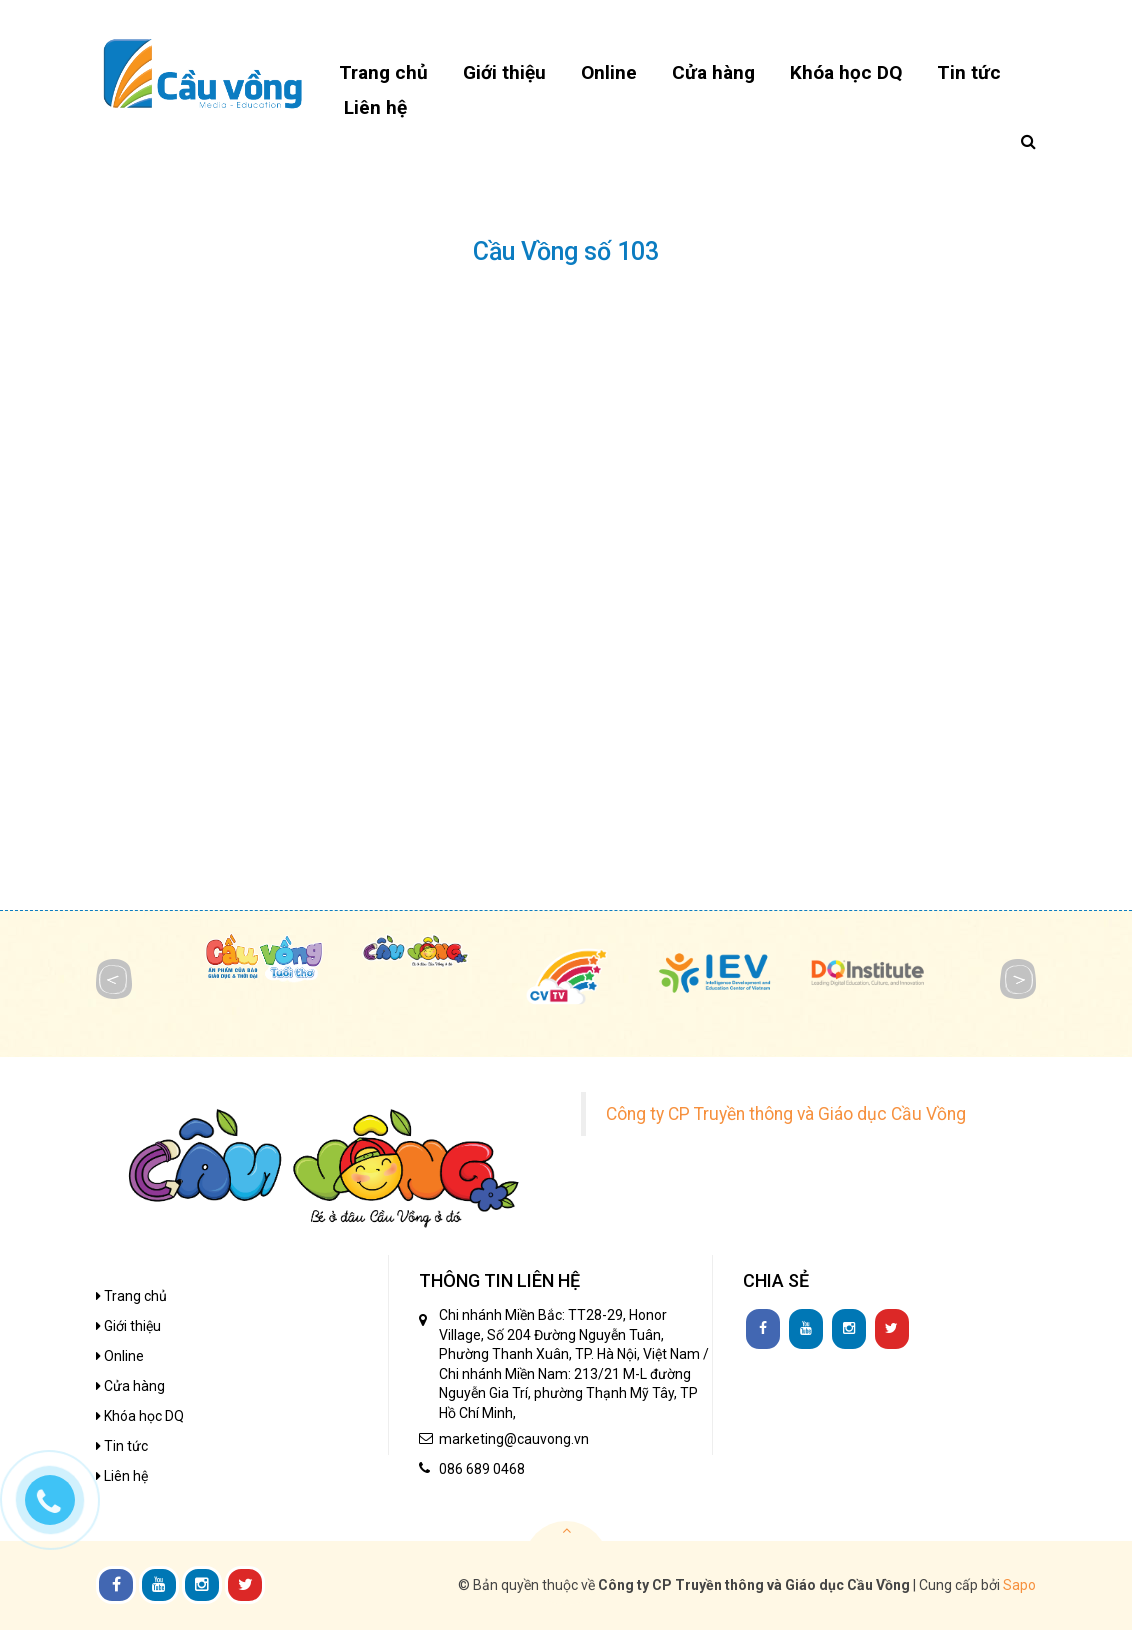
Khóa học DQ (140, 1416)
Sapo (1019, 1585)
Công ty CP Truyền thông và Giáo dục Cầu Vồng (786, 1114)
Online (120, 1356)
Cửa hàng (130, 1386)
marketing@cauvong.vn (514, 1439)
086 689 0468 (482, 1469)
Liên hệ (122, 1476)
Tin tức (122, 1446)
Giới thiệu (128, 1326)
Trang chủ (131, 1296)
